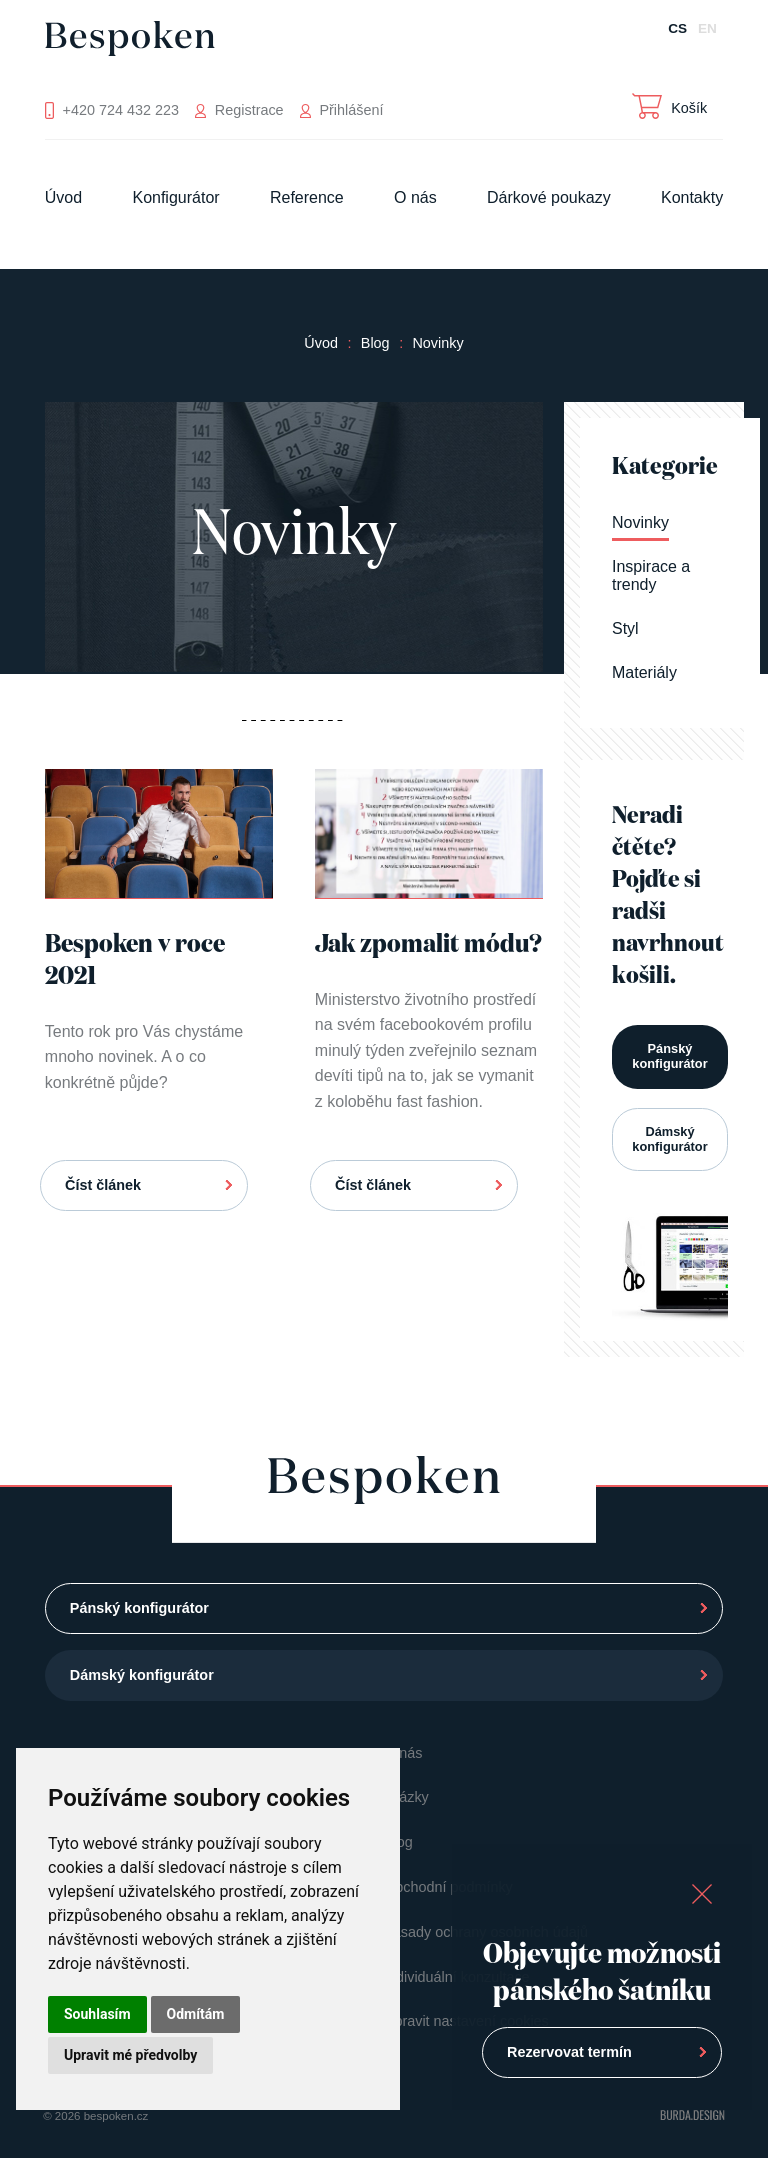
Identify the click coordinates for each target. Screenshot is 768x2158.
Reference (307, 197)
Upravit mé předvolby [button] (130, 2055)
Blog (375, 343)
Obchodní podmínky (448, 1887)
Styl (625, 628)
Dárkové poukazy (549, 197)
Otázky (406, 1797)
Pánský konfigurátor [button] (669, 1056)
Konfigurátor (175, 197)
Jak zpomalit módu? (428, 945)
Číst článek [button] (103, 1185)
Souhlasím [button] (97, 2014)
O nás (415, 197)
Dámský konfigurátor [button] (669, 1139)
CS (677, 28)
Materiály (644, 672)
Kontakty (692, 197)
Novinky (437, 343)
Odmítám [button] (196, 2014)
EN (707, 28)
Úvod (63, 197)
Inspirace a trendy (651, 575)
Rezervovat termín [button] (569, 2052)
